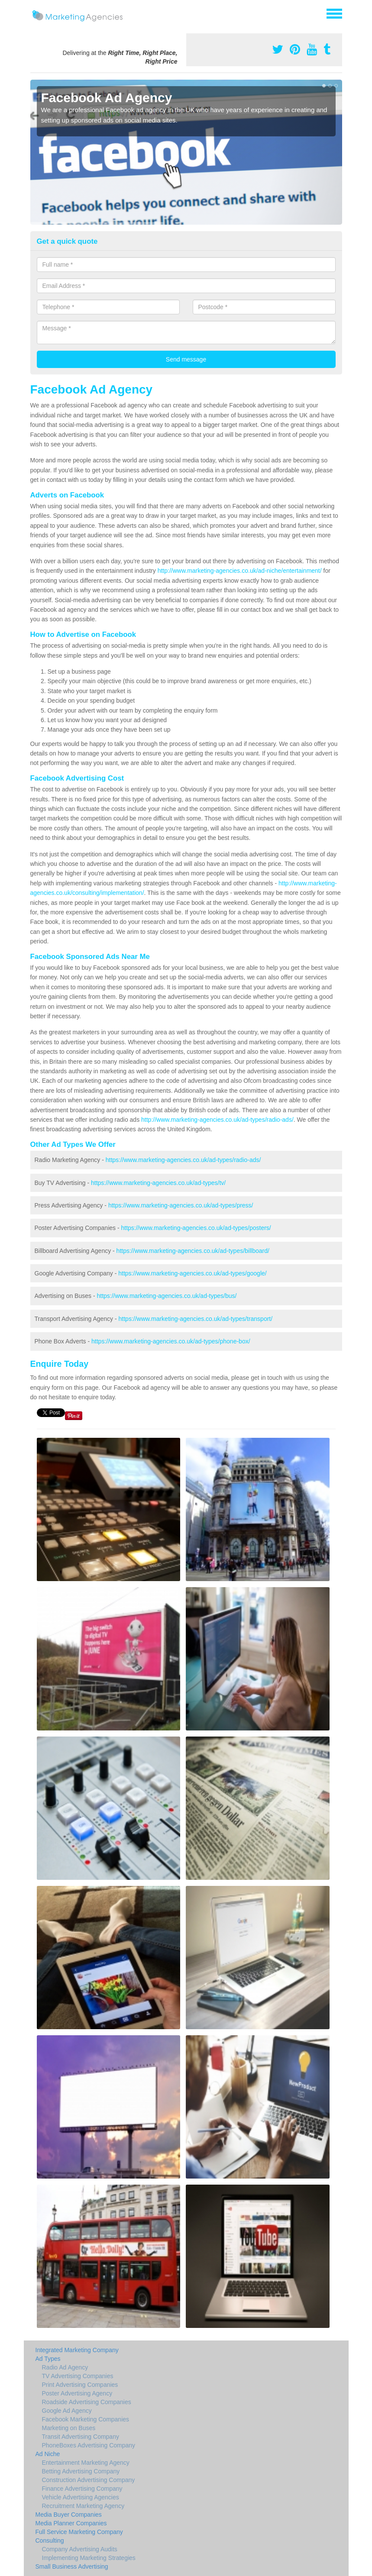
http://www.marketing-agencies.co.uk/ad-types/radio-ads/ (217, 1119)
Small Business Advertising (72, 2566)
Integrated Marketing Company (77, 2350)
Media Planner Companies (71, 2523)
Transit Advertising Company (80, 2436)
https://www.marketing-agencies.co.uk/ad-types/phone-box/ (170, 1341)
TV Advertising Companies (77, 2376)
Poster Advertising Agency (77, 2393)
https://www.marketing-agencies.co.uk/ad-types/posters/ (196, 1227)
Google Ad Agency (67, 2410)
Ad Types (48, 2358)
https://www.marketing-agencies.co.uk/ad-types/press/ (180, 1205)
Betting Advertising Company (81, 2471)
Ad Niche (48, 2453)
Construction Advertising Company (88, 2479)
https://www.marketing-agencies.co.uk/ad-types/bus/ (166, 1295)
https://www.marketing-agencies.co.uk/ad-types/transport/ (196, 1318)
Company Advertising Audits (79, 2549)
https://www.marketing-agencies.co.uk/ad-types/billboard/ (192, 1250)
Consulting (50, 2540)
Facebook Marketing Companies (85, 2419)
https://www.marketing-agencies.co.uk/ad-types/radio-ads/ (183, 1159)
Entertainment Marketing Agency (85, 2462)
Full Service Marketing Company (79, 2531)
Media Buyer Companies (69, 2514)
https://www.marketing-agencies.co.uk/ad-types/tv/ (158, 1182)
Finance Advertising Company (82, 2488)
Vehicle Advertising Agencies (80, 2497)
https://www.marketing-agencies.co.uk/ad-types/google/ (192, 1273)
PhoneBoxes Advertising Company (89, 2445)
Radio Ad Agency (65, 2367)
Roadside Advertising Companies (86, 2401)
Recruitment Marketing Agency (83, 2505)
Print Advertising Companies (80, 2384)
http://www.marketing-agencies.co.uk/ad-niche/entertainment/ (240, 570)
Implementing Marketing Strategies (89, 2557)
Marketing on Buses (69, 2427)
